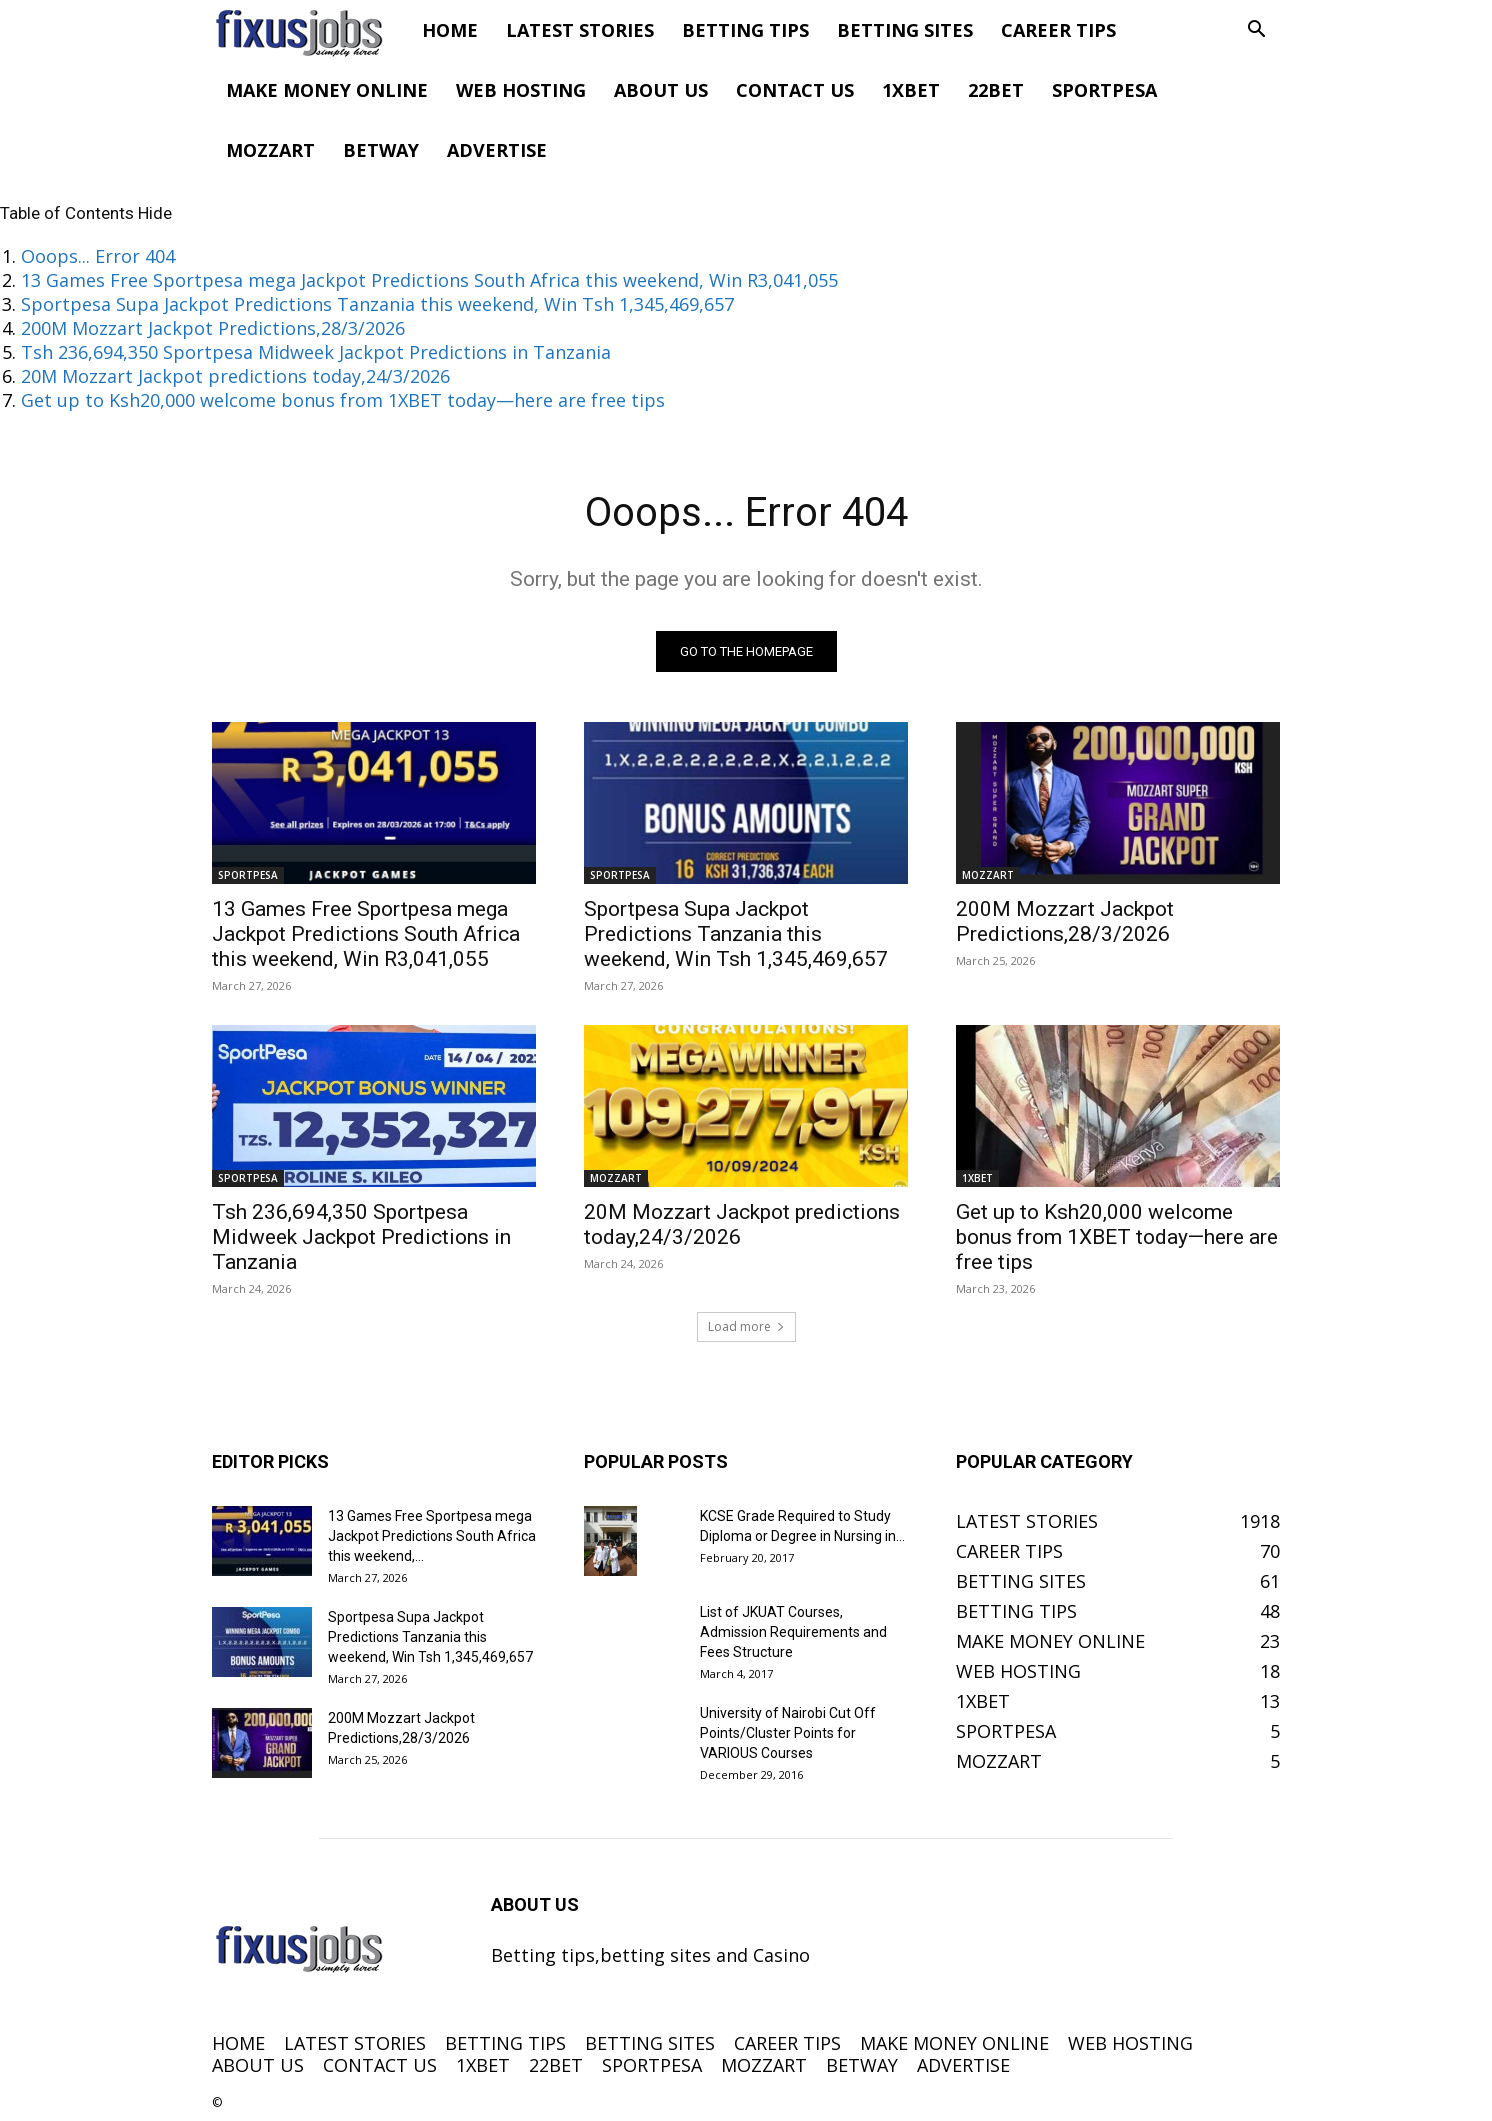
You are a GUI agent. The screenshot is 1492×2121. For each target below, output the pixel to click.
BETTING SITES (905, 30)
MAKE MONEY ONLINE (327, 90)
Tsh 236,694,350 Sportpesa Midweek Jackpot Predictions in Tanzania (316, 352)
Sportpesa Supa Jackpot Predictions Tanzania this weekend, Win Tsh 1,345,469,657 (377, 304)
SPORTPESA (1104, 90)
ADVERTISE (497, 150)
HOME (450, 30)
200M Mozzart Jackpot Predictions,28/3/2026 (213, 328)
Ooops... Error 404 (98, 256)
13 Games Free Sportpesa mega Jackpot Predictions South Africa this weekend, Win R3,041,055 (429, 280)
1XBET (911, 90)
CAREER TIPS (1058, 30)
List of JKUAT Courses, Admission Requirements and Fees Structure (793, 1632)
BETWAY (381, 150)
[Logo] (310, 30)
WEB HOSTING (521, 90)
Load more (746, 1326)
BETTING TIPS (745, 30)
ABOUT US (661, 90)
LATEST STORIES (580, 30)
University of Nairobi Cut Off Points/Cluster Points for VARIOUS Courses (788, 1733)
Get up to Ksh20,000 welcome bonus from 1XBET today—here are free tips (343, 400)
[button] (1256, 30)
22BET (996, 90)
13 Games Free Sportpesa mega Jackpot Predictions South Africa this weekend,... (432, 1536)
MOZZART (270, 150)
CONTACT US (795, 90)
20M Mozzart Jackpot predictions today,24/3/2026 (235, 376)
